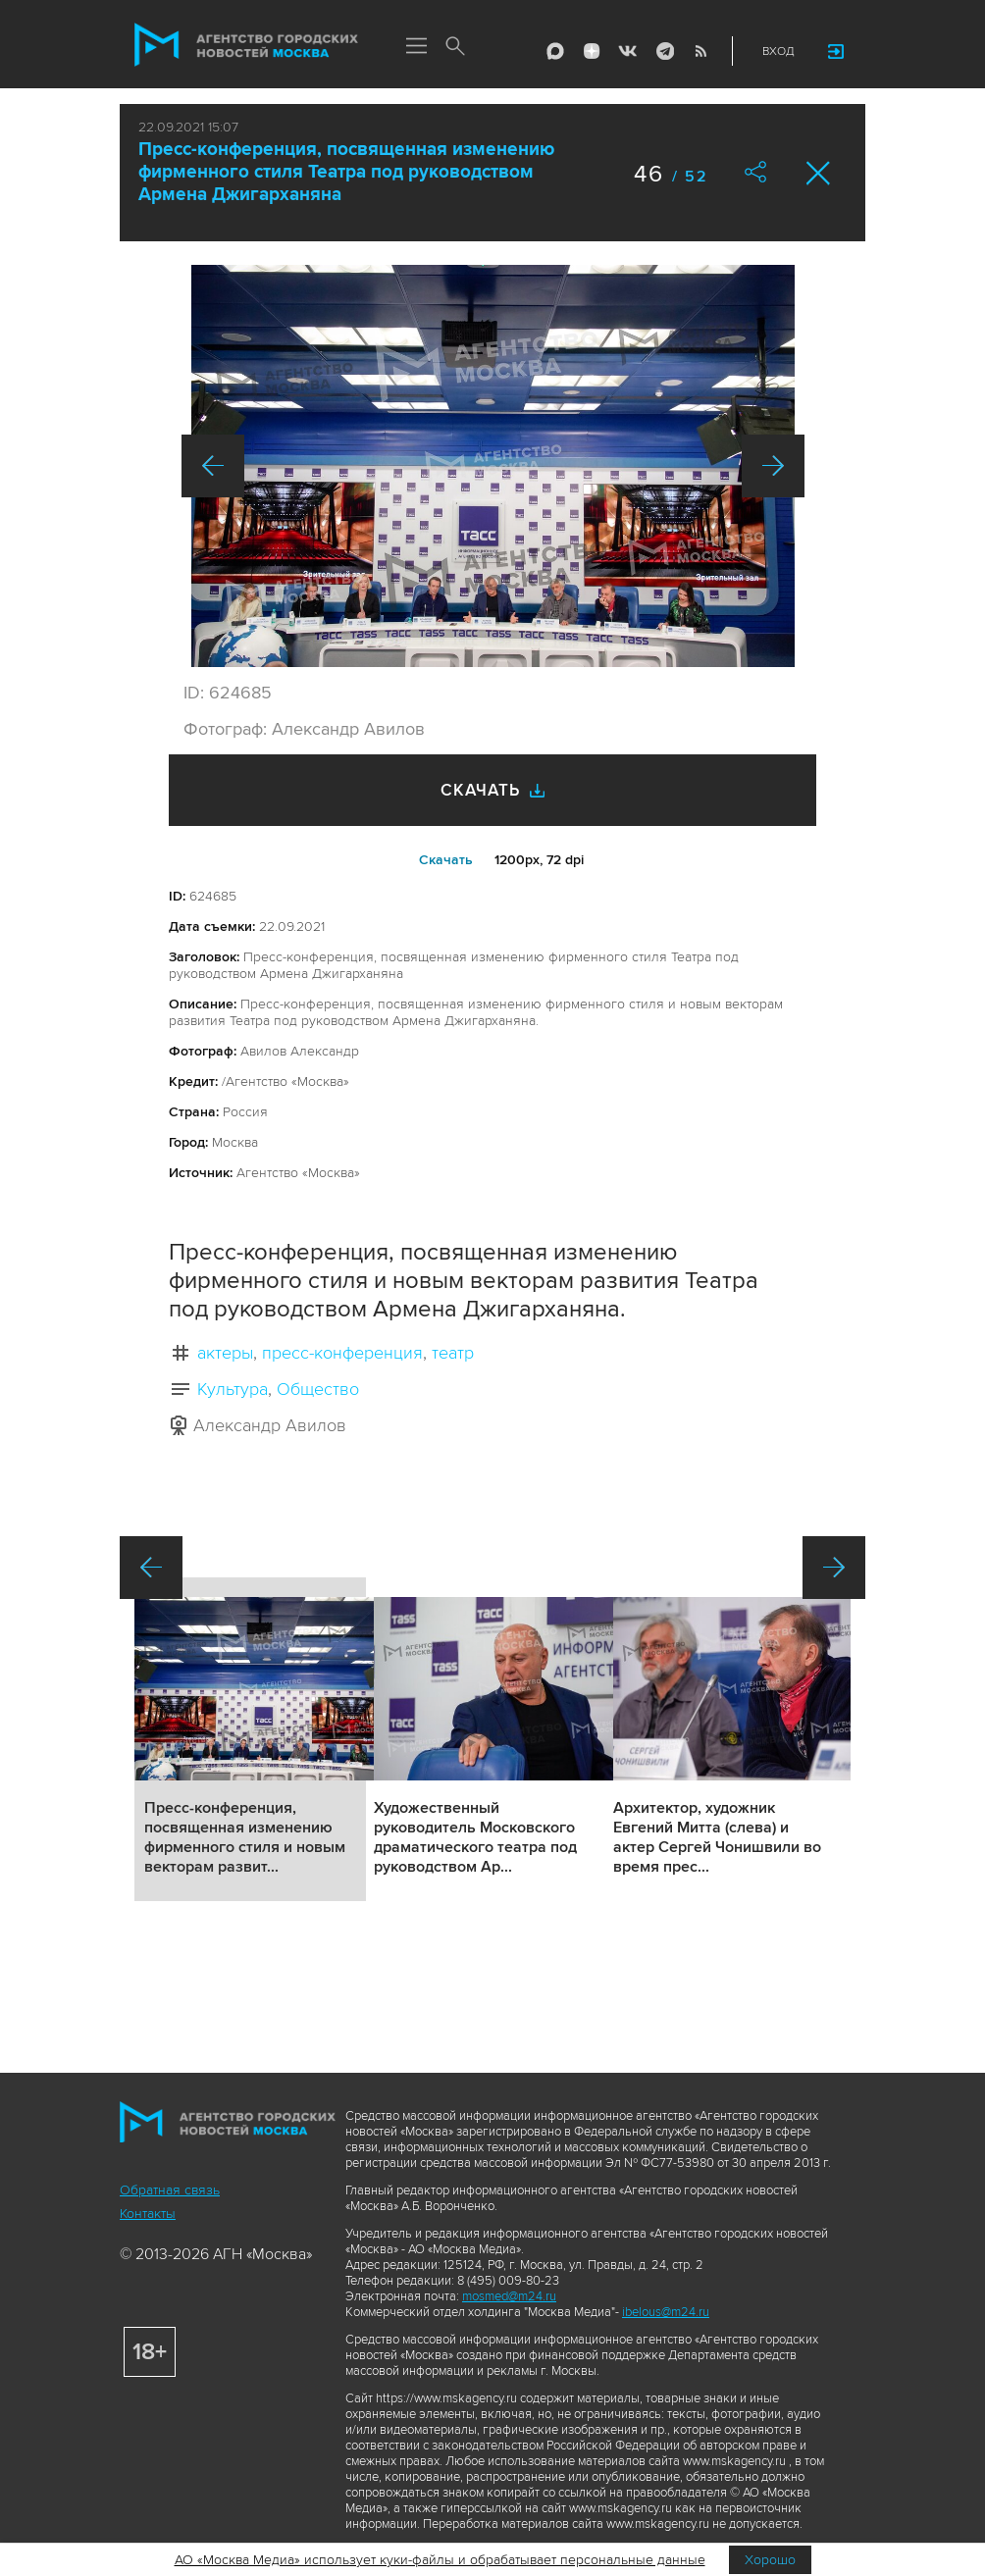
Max (555, 51)
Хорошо (770, 2559)
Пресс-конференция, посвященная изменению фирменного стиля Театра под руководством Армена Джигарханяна (346, 172)
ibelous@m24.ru (665, 2312)
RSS (700, 51)
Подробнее (250, 1739)
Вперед (773, 466)
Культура (232, 1389)
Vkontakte (628, 51)
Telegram (664, 51)
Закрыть (818, 173)
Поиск (455, 47)
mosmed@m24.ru (509, 2296)
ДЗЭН (591, 51)
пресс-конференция (342, 1353)
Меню (416, 47)
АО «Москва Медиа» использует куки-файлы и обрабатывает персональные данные (440, 2559)
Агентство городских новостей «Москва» (246, 45)
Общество (318, 1389)
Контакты (148, 2213)
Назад (212, 466)
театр (453, 1353)
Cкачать (446, 859)
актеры (225, 1353)
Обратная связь (170, 2190)
